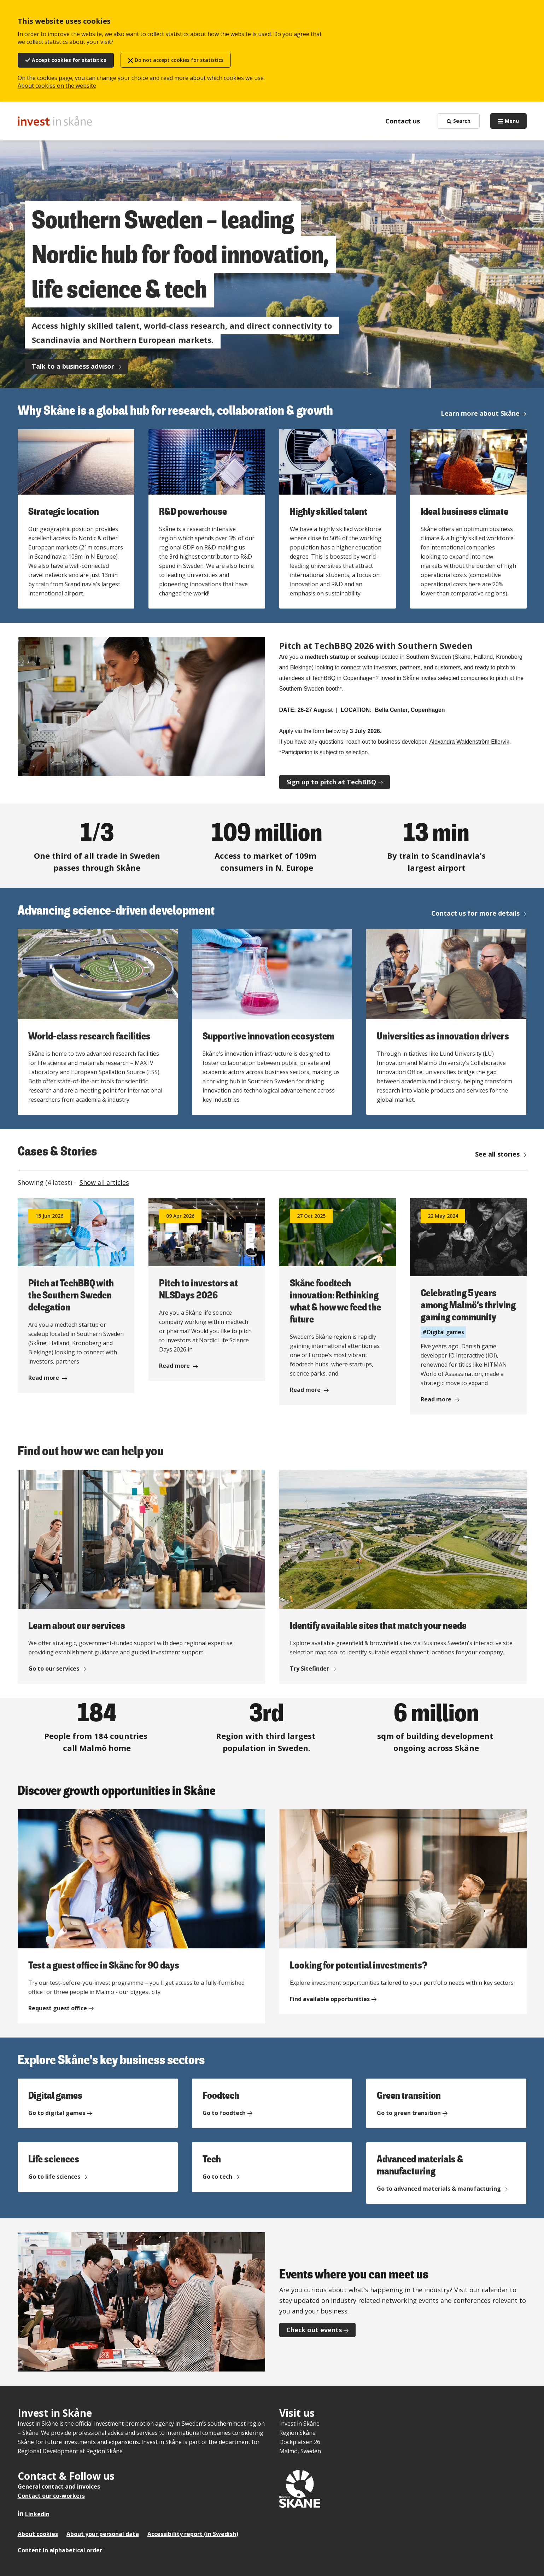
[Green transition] (446, 2103)
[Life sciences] (98, 2167)
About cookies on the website (57, 86)
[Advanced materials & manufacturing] (446, 2173)
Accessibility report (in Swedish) (192, 2534)
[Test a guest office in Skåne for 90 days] (141, 1916)
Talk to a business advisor (73, 366)
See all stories (497, 1154)
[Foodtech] (272, 2103)
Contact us (402, 121)
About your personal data (102, 2534)
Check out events (314, 2330)
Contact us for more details (475, 913)
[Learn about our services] (141, 1577)
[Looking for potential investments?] (403, 1911)
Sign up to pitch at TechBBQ (331, 782)
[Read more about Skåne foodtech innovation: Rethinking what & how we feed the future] (337, 1301)
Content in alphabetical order (60, 2550)
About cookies (38, 2534)
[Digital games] (98, 2103)
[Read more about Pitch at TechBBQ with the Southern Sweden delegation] (76, 1295)
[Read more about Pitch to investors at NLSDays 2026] (206, 1289)
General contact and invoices (59, 2486)
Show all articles (104, 1182)
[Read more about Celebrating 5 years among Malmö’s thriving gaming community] (468, 1306)
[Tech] (272, 2167)
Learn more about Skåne (480, 413)
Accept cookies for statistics (69, 60)
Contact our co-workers (51, 2496)
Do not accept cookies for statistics (179, 60)
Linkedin (37, 2514)
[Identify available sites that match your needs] (403, 1577)
